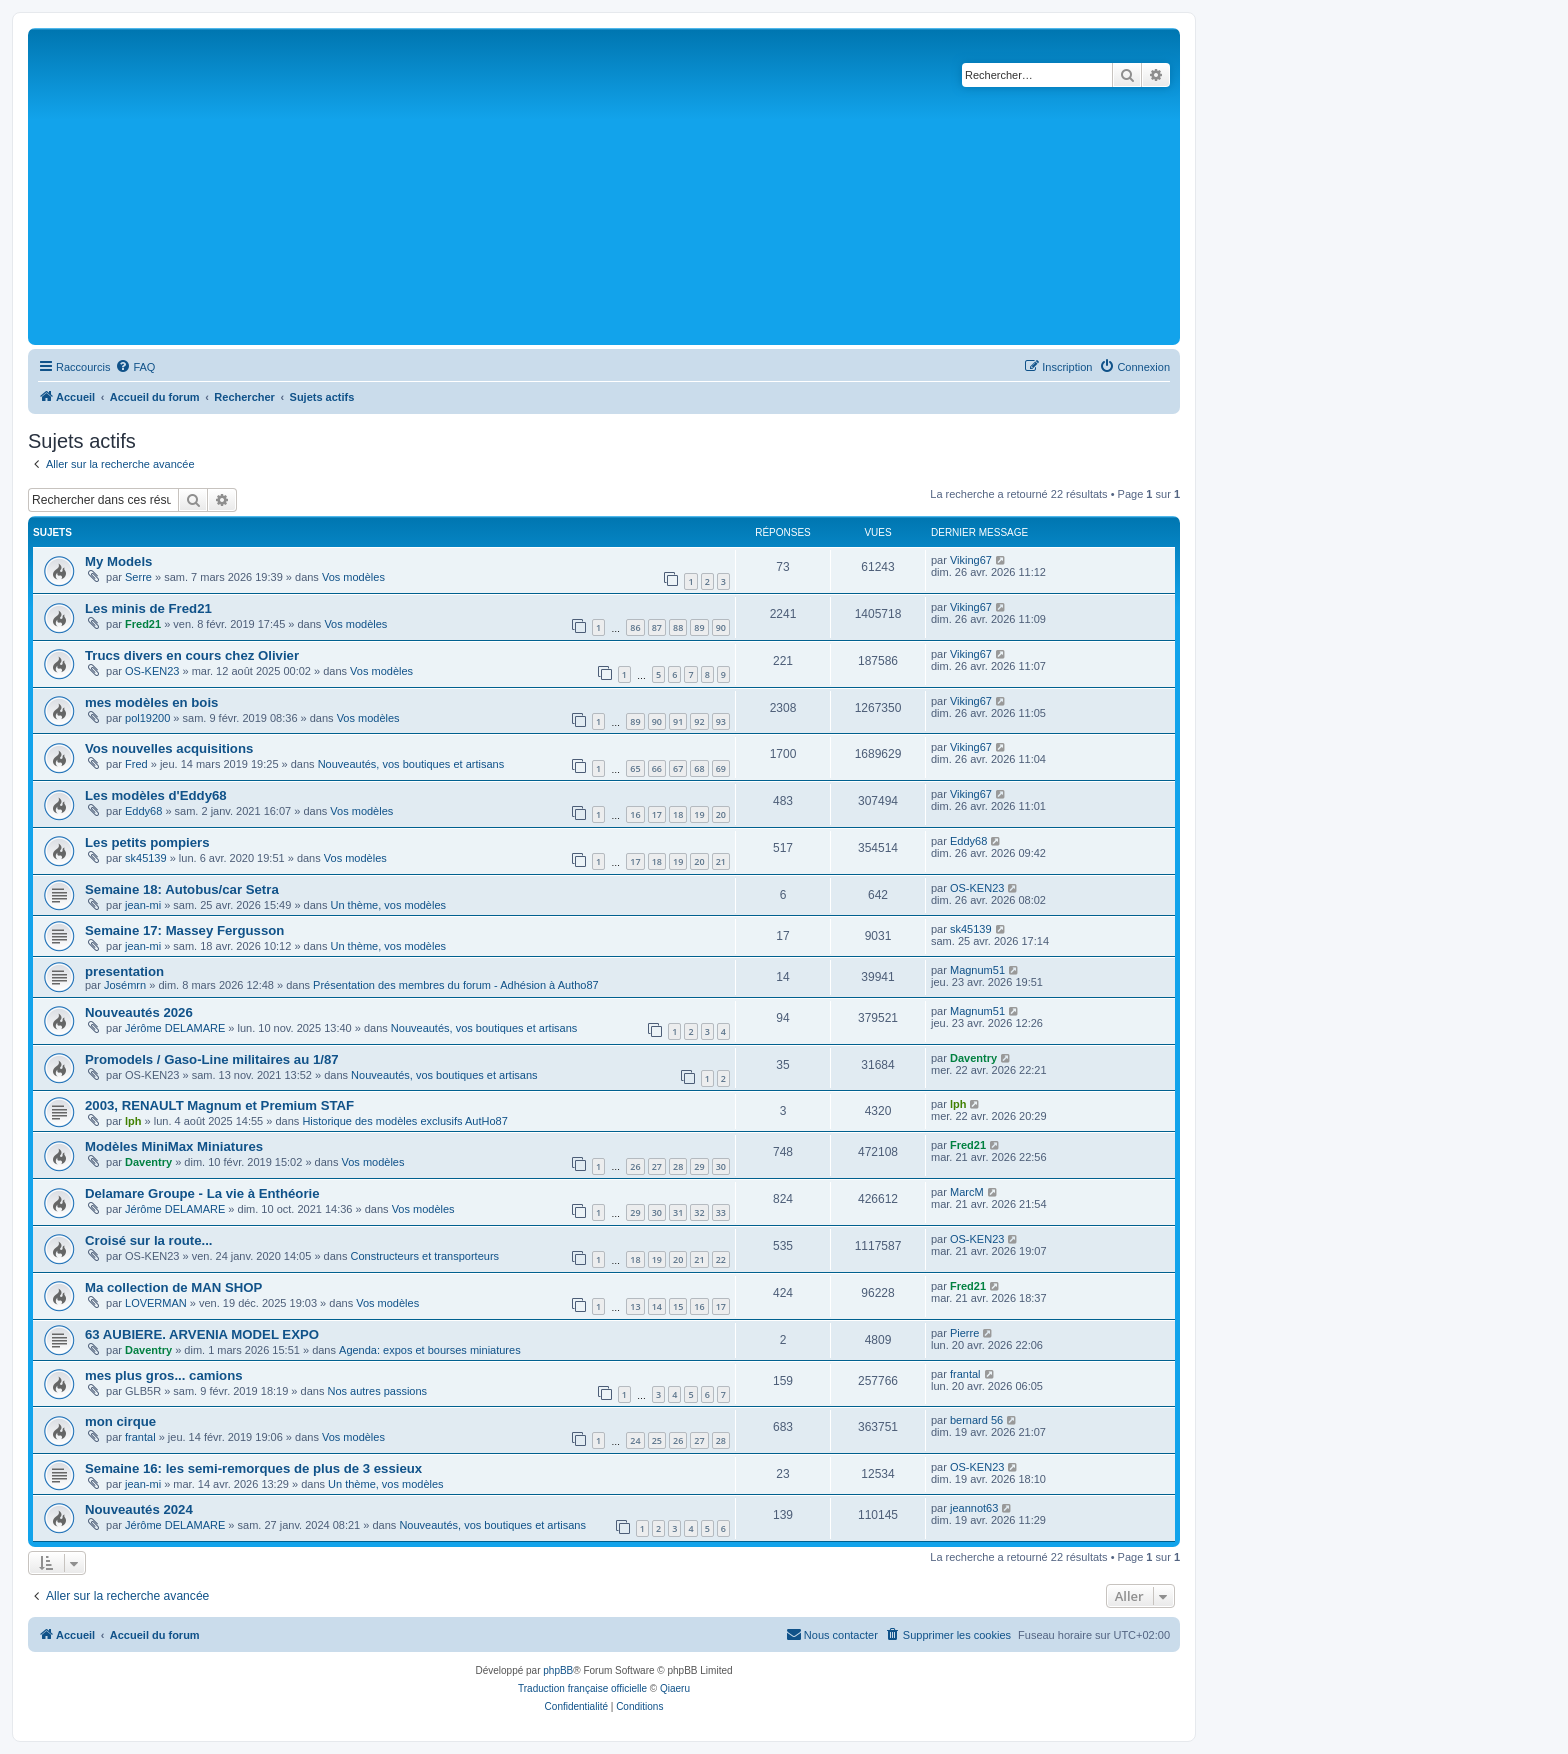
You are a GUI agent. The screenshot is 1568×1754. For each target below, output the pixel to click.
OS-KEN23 (152, 671)
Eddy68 (143, 811)
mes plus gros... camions (164, 1375)
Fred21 (143, 624)
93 (721, 721)
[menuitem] (135, 367)
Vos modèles (353, 577)
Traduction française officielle (582, 1688)
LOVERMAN (156, 1303)
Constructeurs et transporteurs (424, 1256)
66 (657, 768)
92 (699, 721)
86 (635, 627)
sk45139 (146, 858)
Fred (136, 764)
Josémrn (125, 985)
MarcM (967, 1192)
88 (678, 627)
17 (657, 814)
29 (699, 1166)
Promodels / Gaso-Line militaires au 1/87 (212, 1059)
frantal (965, 1374)
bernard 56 (976, 1420)
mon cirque (120, 1421)
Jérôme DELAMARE (175, 1028)
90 (721, 627)
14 (657, 1306)
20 (721, 814)
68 (699, 768)
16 (635, 814)
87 (657, 627)
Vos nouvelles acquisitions (169, 748)
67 (678, 768)
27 (657, 1166)
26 (635, 1166)
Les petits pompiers (147, 842)
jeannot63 (974, 1508)
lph (133, 1121)
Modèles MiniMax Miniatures (174, 1146)
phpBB (558, 1670)
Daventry (973, 1058)
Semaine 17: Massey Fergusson (184, 930)
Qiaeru (675, 1688)
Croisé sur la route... (149, 1240)
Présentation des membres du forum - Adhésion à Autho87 (456, 985)
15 (678, 1306)
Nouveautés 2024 (139, 1509)
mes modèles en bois (151, 702)
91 (678, 721)
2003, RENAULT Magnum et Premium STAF (219, 1105)
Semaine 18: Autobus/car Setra (182, 889)
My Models (118, 561)
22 (721, 1259)
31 (678, 1212)
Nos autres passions (377, 1391)
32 (699, 1212)
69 (721, 768)
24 (635, 1440)
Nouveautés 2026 (139, 1012)
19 (699, 814)
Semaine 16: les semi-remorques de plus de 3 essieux (253, 1468)
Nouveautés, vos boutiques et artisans (411, 764)
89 (699, 627)
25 (657, 1440)
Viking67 (971, 560)
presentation (124, 971)
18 (678, 814)
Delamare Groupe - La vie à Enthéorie (202, 1193)
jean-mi (143, 905)
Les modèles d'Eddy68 (156, 795)
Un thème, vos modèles (389, 905)
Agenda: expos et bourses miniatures (430, 1350)
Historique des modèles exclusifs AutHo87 (404, 1121)
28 (678, 1166)
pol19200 (147, 718)
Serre (138, 577)
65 (635, 768)
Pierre (964, 1333)
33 (721, 1212)
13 (635, 1306)
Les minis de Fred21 (148, 608)
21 (721, 861)
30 (721, 1166)
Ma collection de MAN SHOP (173, 1287)
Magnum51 (977, 970)
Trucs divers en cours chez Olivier (192, 655)
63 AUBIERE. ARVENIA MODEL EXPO (202, 1334)
